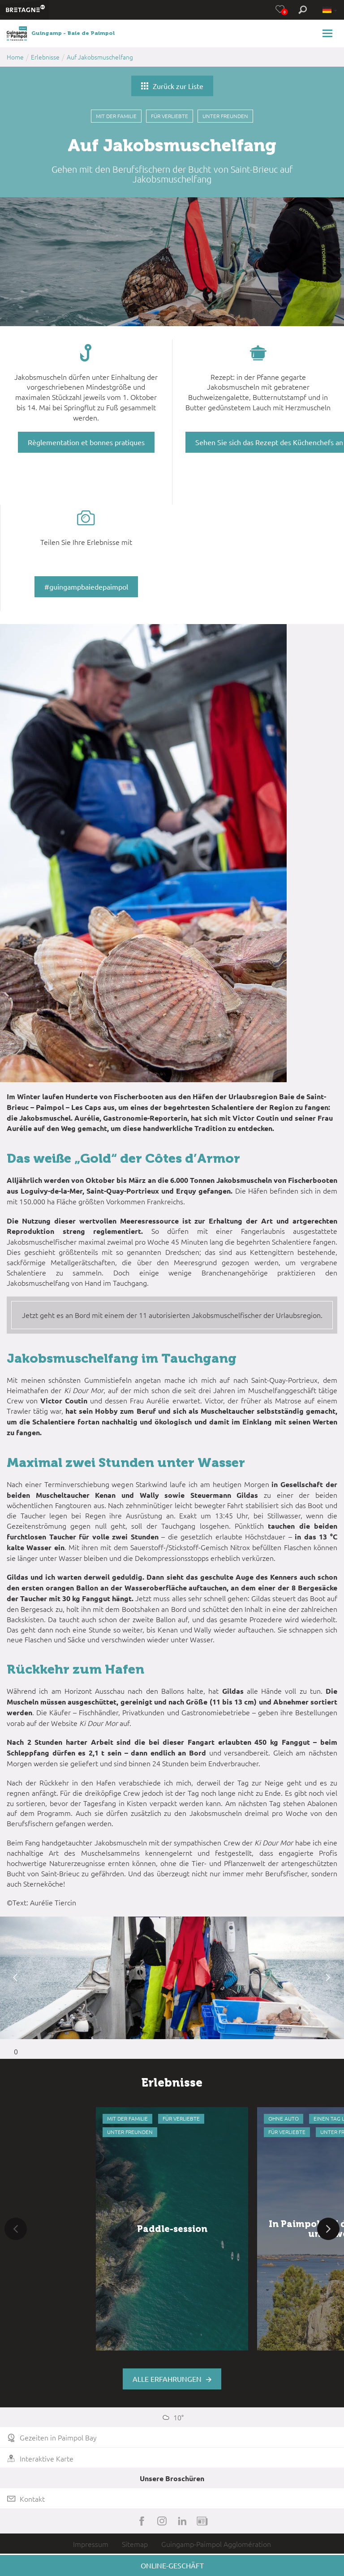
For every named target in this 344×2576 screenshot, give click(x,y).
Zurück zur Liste (172, 85)
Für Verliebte (169, 115)
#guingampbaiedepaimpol (86, 586)
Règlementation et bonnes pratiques (86, 442)
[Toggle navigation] (328, 33)
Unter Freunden (225, 115)
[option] (172, 1978)
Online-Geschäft (172, 2565)
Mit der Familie (116, 115)
